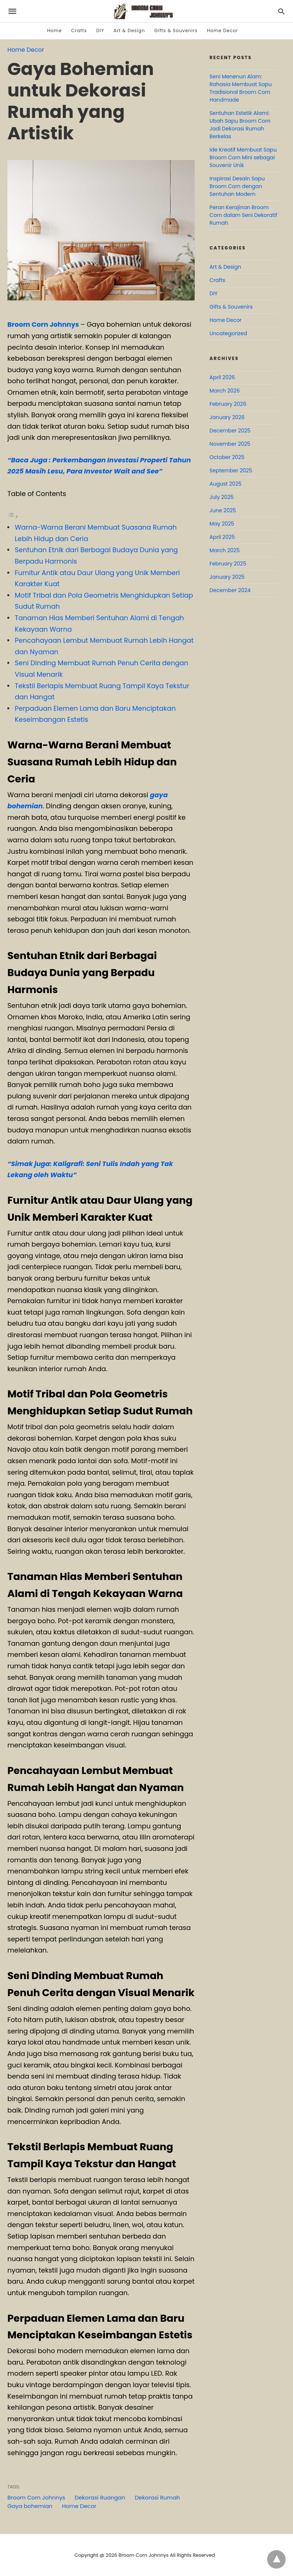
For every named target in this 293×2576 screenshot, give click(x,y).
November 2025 (230, 444)
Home (54, 30)
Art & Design (129, 30)
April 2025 (222, 537)
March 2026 (224, 390)
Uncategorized (228, 333)
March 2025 (224, 550)
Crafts (79, 30)
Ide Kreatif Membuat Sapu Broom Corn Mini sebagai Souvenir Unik (243, 157)
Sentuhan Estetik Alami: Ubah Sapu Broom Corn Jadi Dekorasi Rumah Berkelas (239, 124)
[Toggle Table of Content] (12, 516)
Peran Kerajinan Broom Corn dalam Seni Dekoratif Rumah (243, 215)
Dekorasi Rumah (157, 2497)
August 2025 (225, 483)
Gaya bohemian (29, 2506)
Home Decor (222, 30)
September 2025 (230, 470)
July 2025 (221, 497)
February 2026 (227, 404)
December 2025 (230, 430)
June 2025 (222, 510)
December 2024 (230, 590)
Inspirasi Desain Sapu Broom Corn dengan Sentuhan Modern (237, 186)
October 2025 (226, 457)
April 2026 (222, 377)
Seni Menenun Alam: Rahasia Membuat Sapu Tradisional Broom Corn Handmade (240, 88)
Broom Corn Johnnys (43, 324)
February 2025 (227, 563)
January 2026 (227, 417)
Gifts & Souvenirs (176, 30)
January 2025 (227, 577)
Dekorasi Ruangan (100, 2497)
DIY (100, 30)
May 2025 (221, 523)
